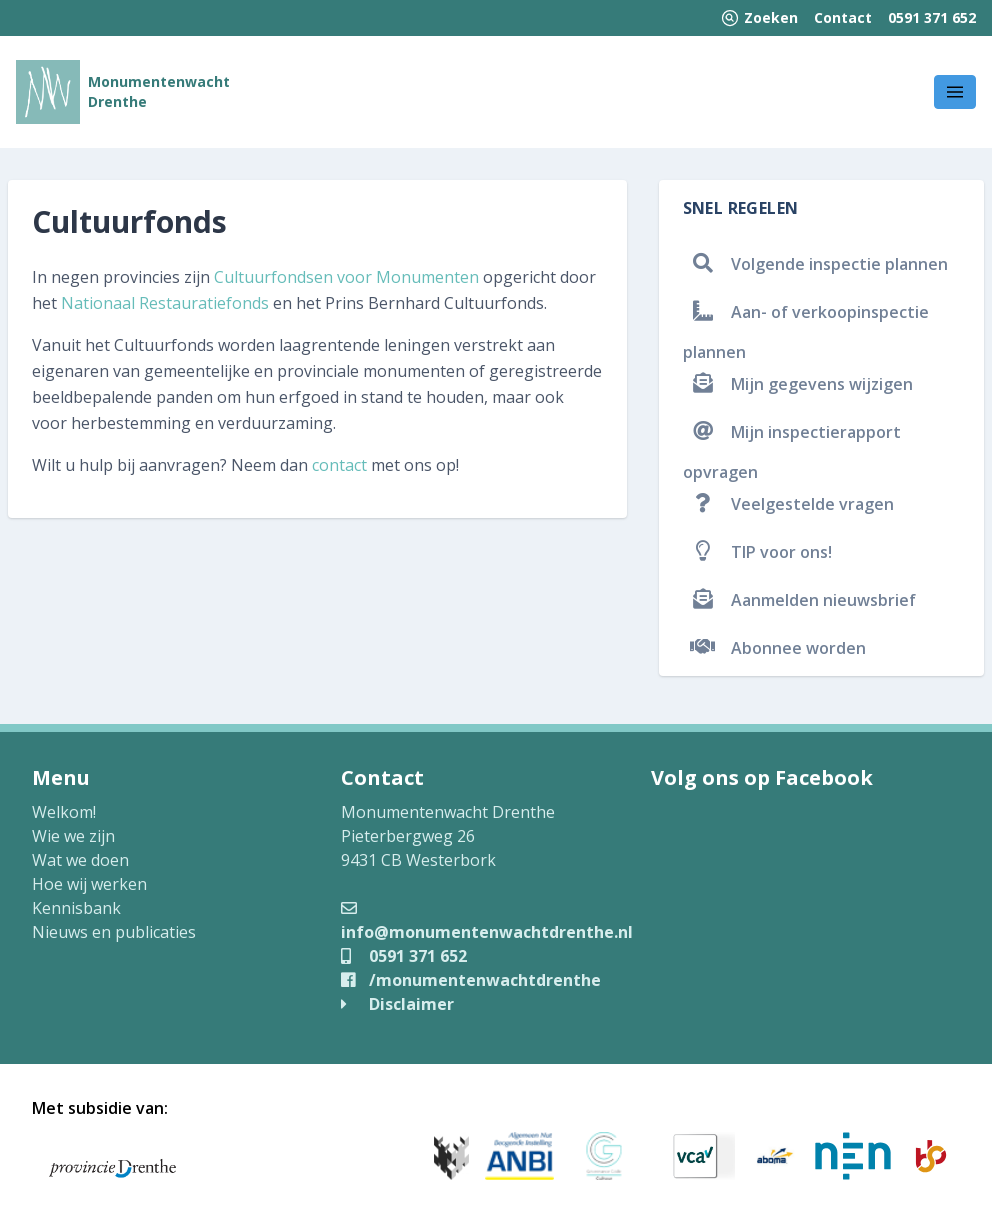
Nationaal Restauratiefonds (165, 303)
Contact (843, 17)
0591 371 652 (932, 17)
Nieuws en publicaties (114, 932)
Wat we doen (80, 860)
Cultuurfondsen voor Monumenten (346, 277)
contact (339, 465)
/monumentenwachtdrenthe (471, 980)
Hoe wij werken (89, 884)
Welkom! (64, 812)
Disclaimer (397, 1004)
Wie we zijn (73, 836)
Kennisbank (76, 908)
